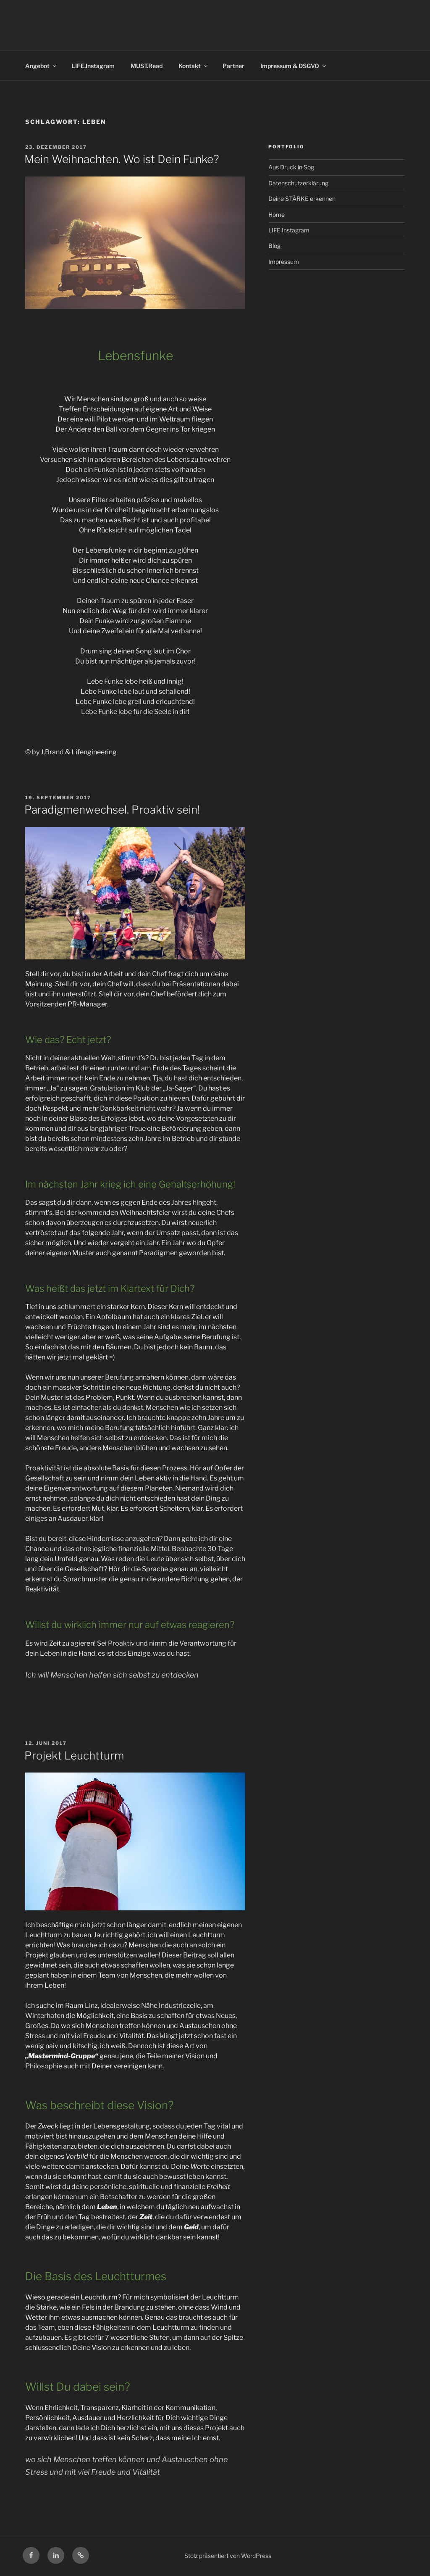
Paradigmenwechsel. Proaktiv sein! (112, 809)
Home (276, 214)
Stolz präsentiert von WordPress (227, 2555)
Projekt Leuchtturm (74, 1755)
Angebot (41, 65)
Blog (274, 245)
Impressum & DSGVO (293, 65)
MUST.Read (147, 65)
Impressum (283, 261)
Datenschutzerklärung (298, 183)
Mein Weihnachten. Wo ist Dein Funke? (121, 159)
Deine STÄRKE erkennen (302, 198)
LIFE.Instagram (93, 65)
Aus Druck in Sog (291, 167)
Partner (233, 65)
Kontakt (193, 65)
